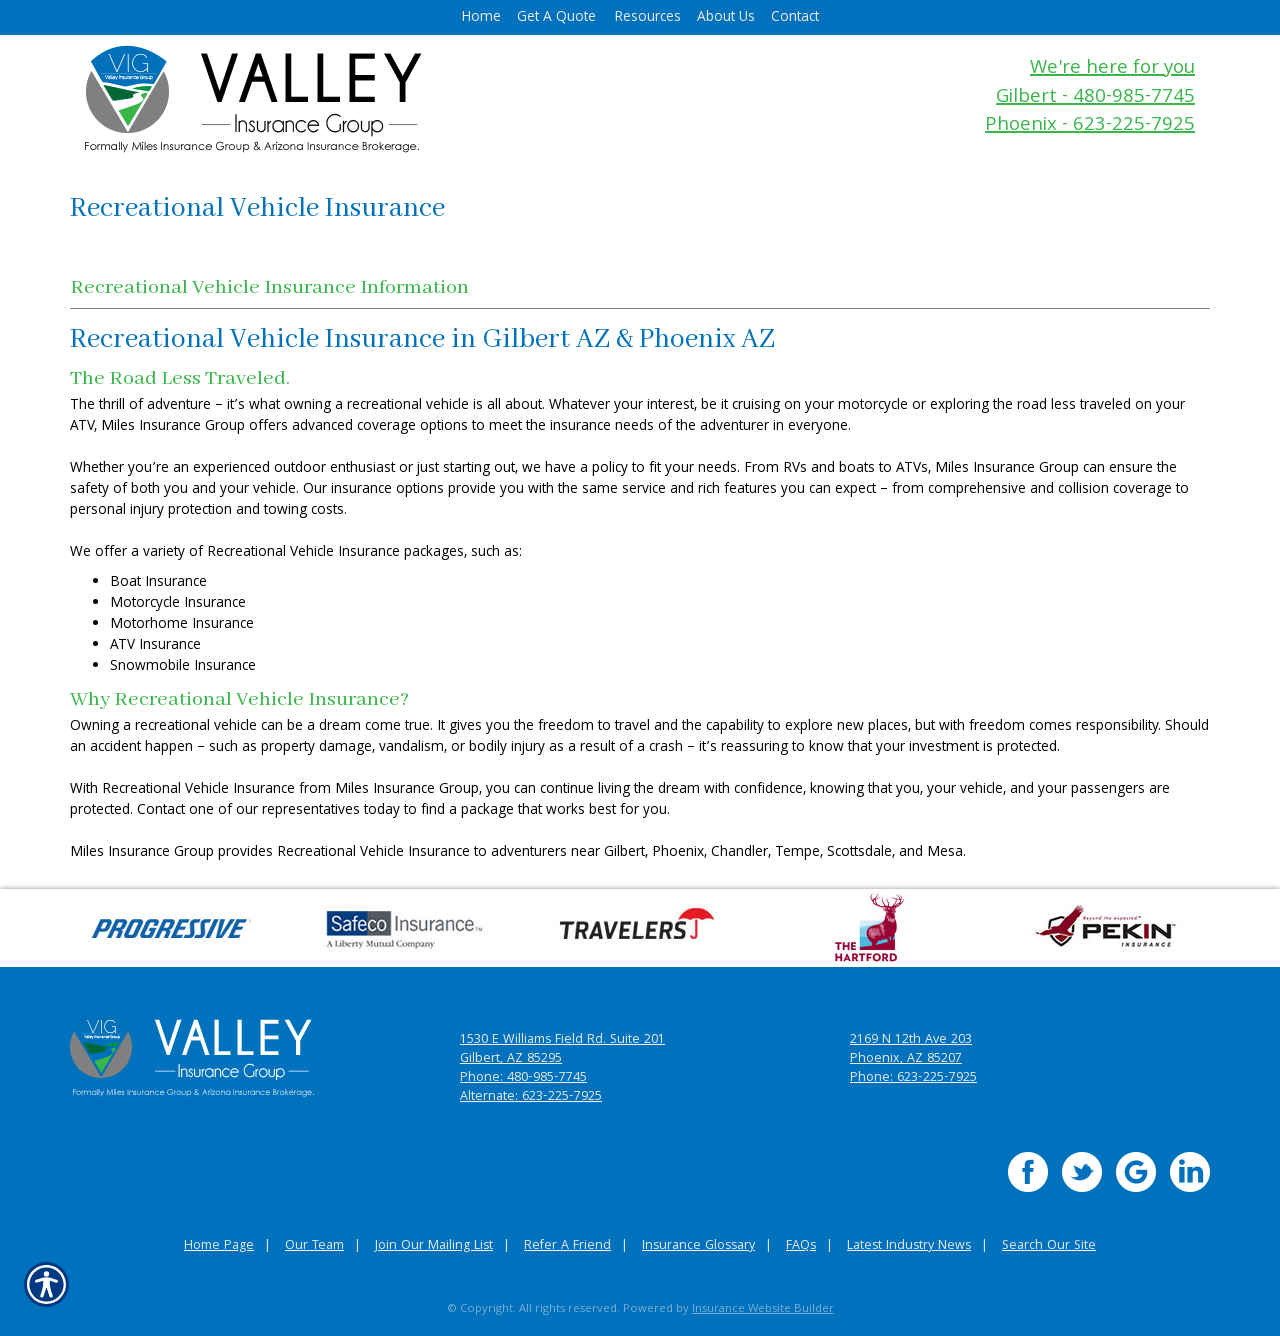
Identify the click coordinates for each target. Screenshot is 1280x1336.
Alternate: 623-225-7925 (531, 1097)
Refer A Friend (567, 1246)
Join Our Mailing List (434, 1246)
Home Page (219, 1246)
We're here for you (1112, 69)
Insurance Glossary (698, 1246)
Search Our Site (1049, 1246)
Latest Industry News (909, 1246)
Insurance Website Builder (763, 1309)
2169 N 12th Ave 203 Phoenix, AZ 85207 (911, 1050)
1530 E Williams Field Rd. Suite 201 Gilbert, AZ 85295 (562, 1050)
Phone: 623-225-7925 (913, 1078)
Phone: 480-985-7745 (523, 1078)
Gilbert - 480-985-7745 (1095, 98)
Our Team (314, 1246)
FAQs (801, 1246)
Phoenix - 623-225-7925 (1090, 126)
